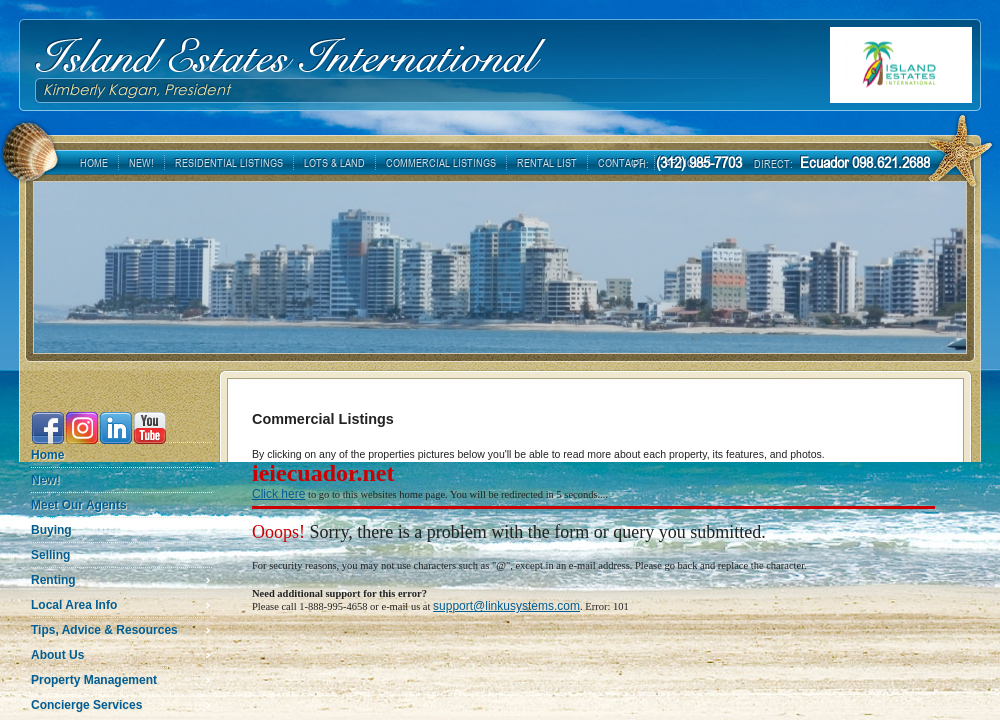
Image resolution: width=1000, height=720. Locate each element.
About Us (57, 655)
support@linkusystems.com (506, 606)
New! (45, 480)
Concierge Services (86, 705)
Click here (278, 494)
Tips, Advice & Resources (104, 630)
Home (47, 455)
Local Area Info (74, 605)
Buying (51, 530)
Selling (50, 555)
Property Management (94, 680)
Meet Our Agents (79, 505)
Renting (53, 580)
